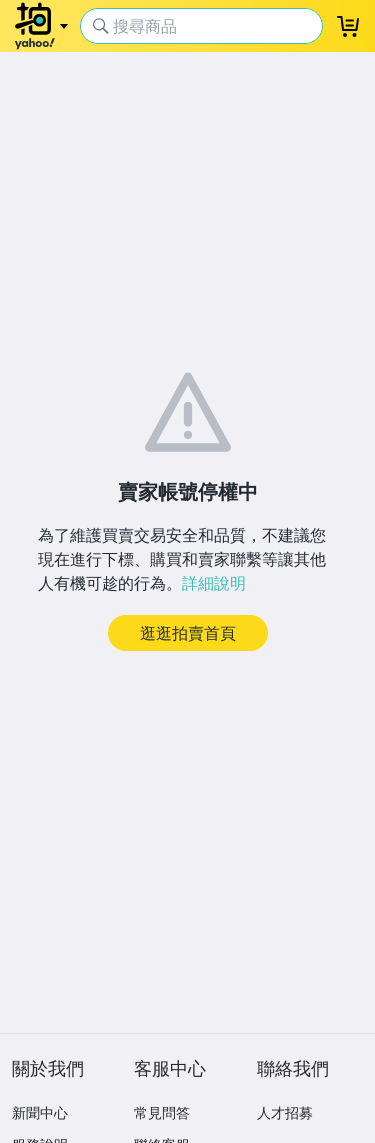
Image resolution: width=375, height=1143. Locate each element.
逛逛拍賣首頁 (188, 633)
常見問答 (162, 1112)
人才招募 (285, 1112)
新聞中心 (40, 1112)
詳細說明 (214, 583)
